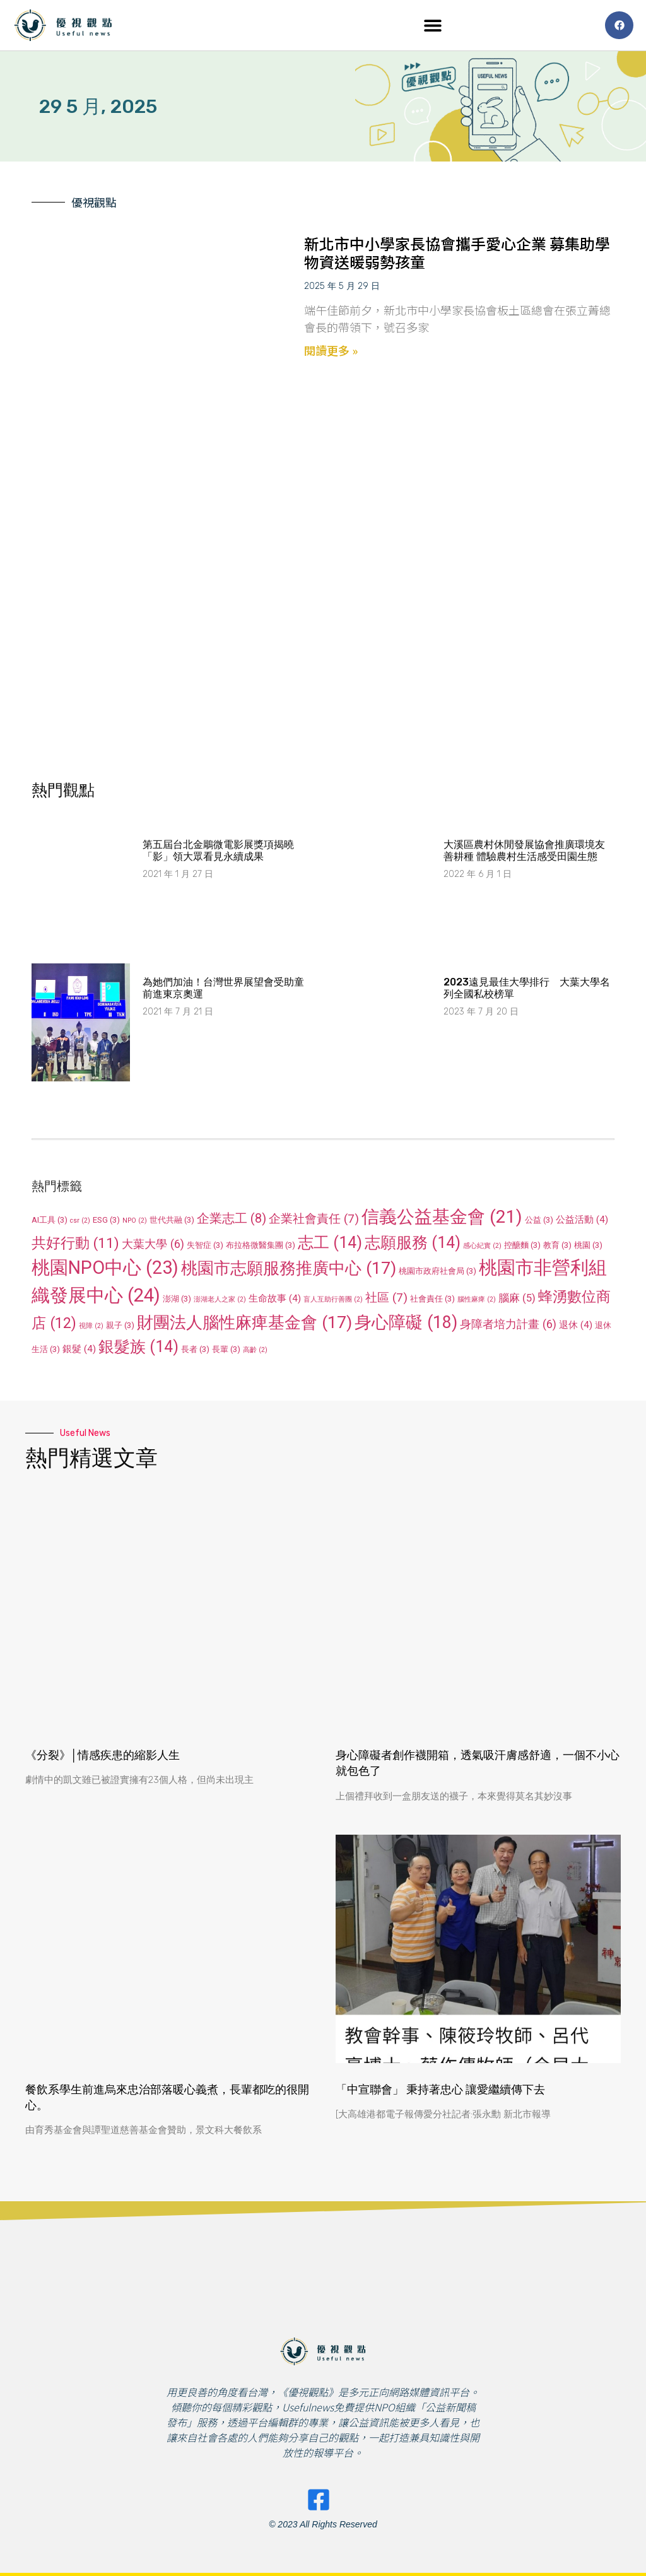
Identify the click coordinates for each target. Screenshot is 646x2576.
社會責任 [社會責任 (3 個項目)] (432, 1298)
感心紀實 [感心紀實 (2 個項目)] (482, 1246)
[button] (433, 25)
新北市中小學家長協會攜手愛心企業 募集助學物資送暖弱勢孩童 (457, 252)
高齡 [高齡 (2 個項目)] (255, 1350)
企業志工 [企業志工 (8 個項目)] (231, 1218)
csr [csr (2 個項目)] (80, 1220)
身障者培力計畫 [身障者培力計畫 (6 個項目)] (508, 1324)
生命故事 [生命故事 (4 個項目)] (275, 1298)
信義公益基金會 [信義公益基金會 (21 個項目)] (441, 1216)
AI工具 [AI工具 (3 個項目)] (50, 1220)
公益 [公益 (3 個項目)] (539, 1220)
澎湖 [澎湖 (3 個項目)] (177, 1298)
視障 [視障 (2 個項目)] (91, 1326)
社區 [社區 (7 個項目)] (386, 1297)
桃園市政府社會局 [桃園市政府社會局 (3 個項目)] (437, 1271)
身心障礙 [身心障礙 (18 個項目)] (406, 1322)
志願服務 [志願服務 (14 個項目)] (413, 1242)
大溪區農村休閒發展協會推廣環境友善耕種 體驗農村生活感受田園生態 (524, 850)
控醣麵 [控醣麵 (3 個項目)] (522, 1245)
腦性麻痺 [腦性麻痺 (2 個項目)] (476, 1299)
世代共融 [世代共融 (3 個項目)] (172, 1220)
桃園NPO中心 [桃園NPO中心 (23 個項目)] (105, 1267)
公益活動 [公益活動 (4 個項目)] (582, 1219)
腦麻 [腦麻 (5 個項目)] (517, 1297)
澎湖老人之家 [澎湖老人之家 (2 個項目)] (220, 1299)
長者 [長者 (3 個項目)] (195, 1349)
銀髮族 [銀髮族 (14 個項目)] (138, 1347)
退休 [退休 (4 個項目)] (575, 1325)
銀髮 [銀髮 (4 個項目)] (79, 1349)
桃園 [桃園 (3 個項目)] (588, 1245)
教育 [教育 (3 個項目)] (557, 1245)
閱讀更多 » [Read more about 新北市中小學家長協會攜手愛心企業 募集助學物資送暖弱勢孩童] (331, 350)
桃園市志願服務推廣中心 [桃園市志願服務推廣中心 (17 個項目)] (288, 1268)
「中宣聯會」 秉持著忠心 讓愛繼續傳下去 (440, 2090)
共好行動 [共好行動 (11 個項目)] (75, 1243)
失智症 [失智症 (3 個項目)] (205, 1245)
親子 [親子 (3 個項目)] (120, 1325)
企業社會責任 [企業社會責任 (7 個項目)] (314, 1218)
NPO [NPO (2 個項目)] (134, 1220)
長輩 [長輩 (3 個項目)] (226, 1349)
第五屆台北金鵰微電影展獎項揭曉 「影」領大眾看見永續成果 (218, 850)
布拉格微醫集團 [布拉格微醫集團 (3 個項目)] (260, 1245)
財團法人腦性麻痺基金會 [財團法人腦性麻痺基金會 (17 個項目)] (244, 1322)
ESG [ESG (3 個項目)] (106, 1220)
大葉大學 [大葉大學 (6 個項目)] (153, 1243)
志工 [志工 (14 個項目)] (330, 1242)
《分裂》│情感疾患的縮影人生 (102, 1755)
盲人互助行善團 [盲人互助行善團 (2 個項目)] (333, 1299)
